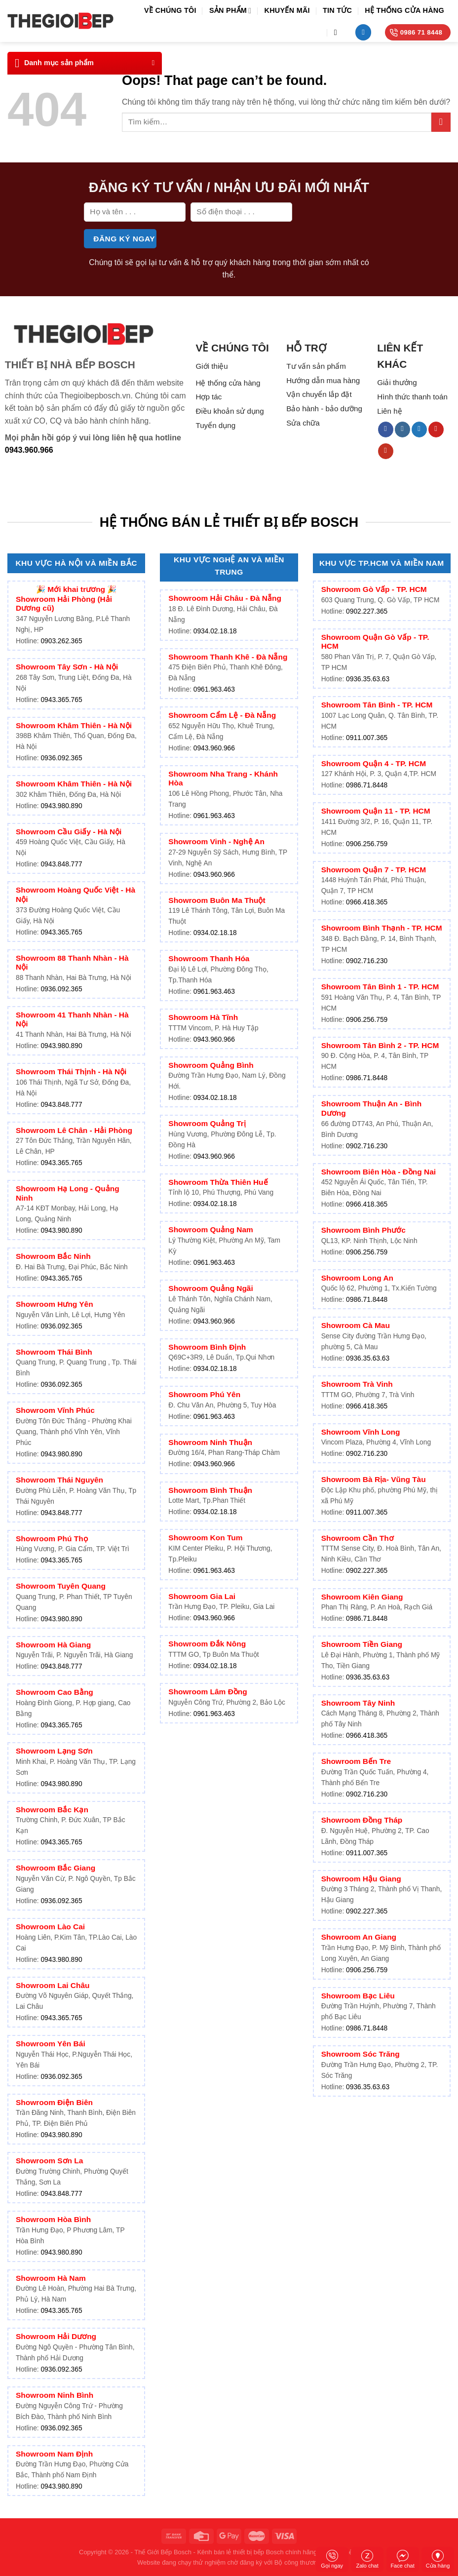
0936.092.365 (61, 758)
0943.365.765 (61, 699)
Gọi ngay (332, 2559)
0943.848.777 (61, 864)
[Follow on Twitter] (419, 429)
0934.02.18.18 (215, 631)
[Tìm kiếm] (338, 32)
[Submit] (441, 122)
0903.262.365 (61, 641)
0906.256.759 (366, 844)
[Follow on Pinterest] (436, 429)
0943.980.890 (61, 806)
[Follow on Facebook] (385, 429)
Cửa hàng (438, 2559)
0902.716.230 (366, 961)
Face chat (402, 2559)
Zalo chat (367, 2559)
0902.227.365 (366, 611)
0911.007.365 (366, 738)
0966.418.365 (366, 902)
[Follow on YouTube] (385, 451)
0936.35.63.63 (367, 679)
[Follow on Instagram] (402, 429)
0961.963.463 (214, 689)
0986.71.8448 (366, 785)
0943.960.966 (29, 450)
